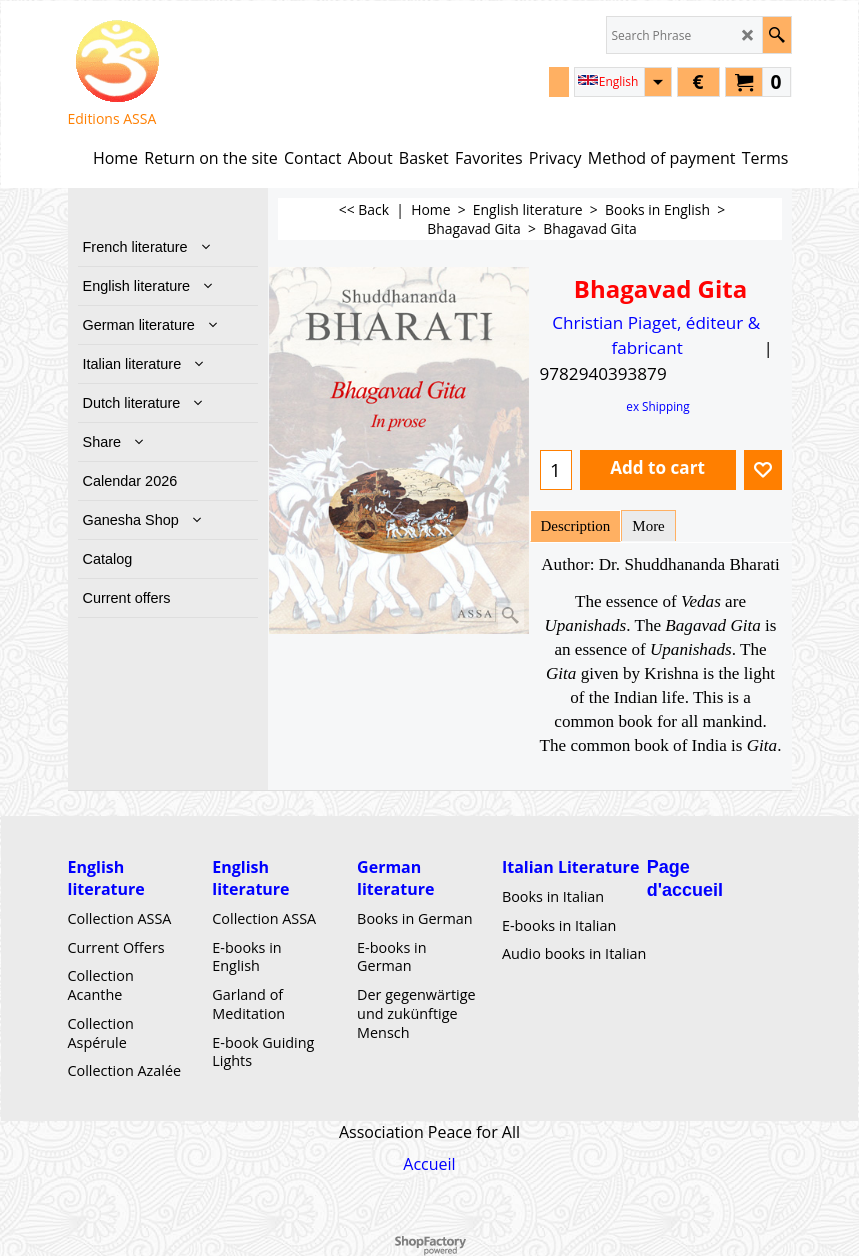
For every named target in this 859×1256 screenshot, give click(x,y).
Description (576, 526)
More (648, 526)
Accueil (429, 1164)
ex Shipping (657, 406)
